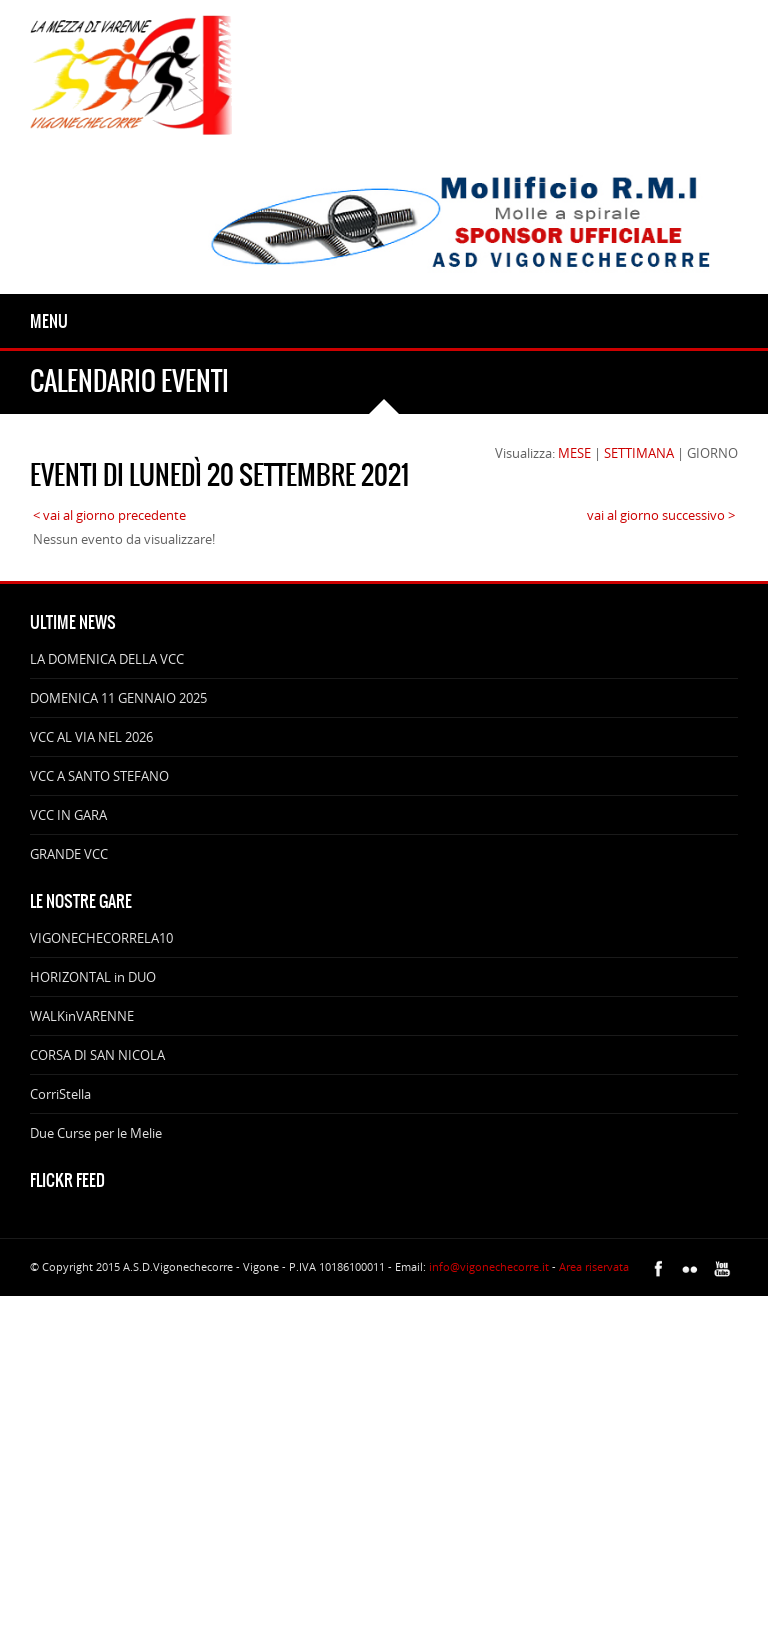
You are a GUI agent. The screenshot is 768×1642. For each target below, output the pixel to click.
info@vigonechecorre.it (489, 1266)
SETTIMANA (639, 453)
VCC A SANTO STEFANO (99, 776)
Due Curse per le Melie (96, 1133)
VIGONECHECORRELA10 (101, 938)
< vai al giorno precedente (109, 515)
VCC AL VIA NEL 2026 (91, 737)
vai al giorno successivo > (661, 515)
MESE (574, 453)
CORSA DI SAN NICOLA (97, 1055)
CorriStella (60, 1094)
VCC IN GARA (68, 815)
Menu (49, 321)
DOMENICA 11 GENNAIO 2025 (118, 698)
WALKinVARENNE (82, 1016)
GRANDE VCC (69, 854)
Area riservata (594, 1266)
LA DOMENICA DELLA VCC (107, 659)
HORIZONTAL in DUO (93, 977)
